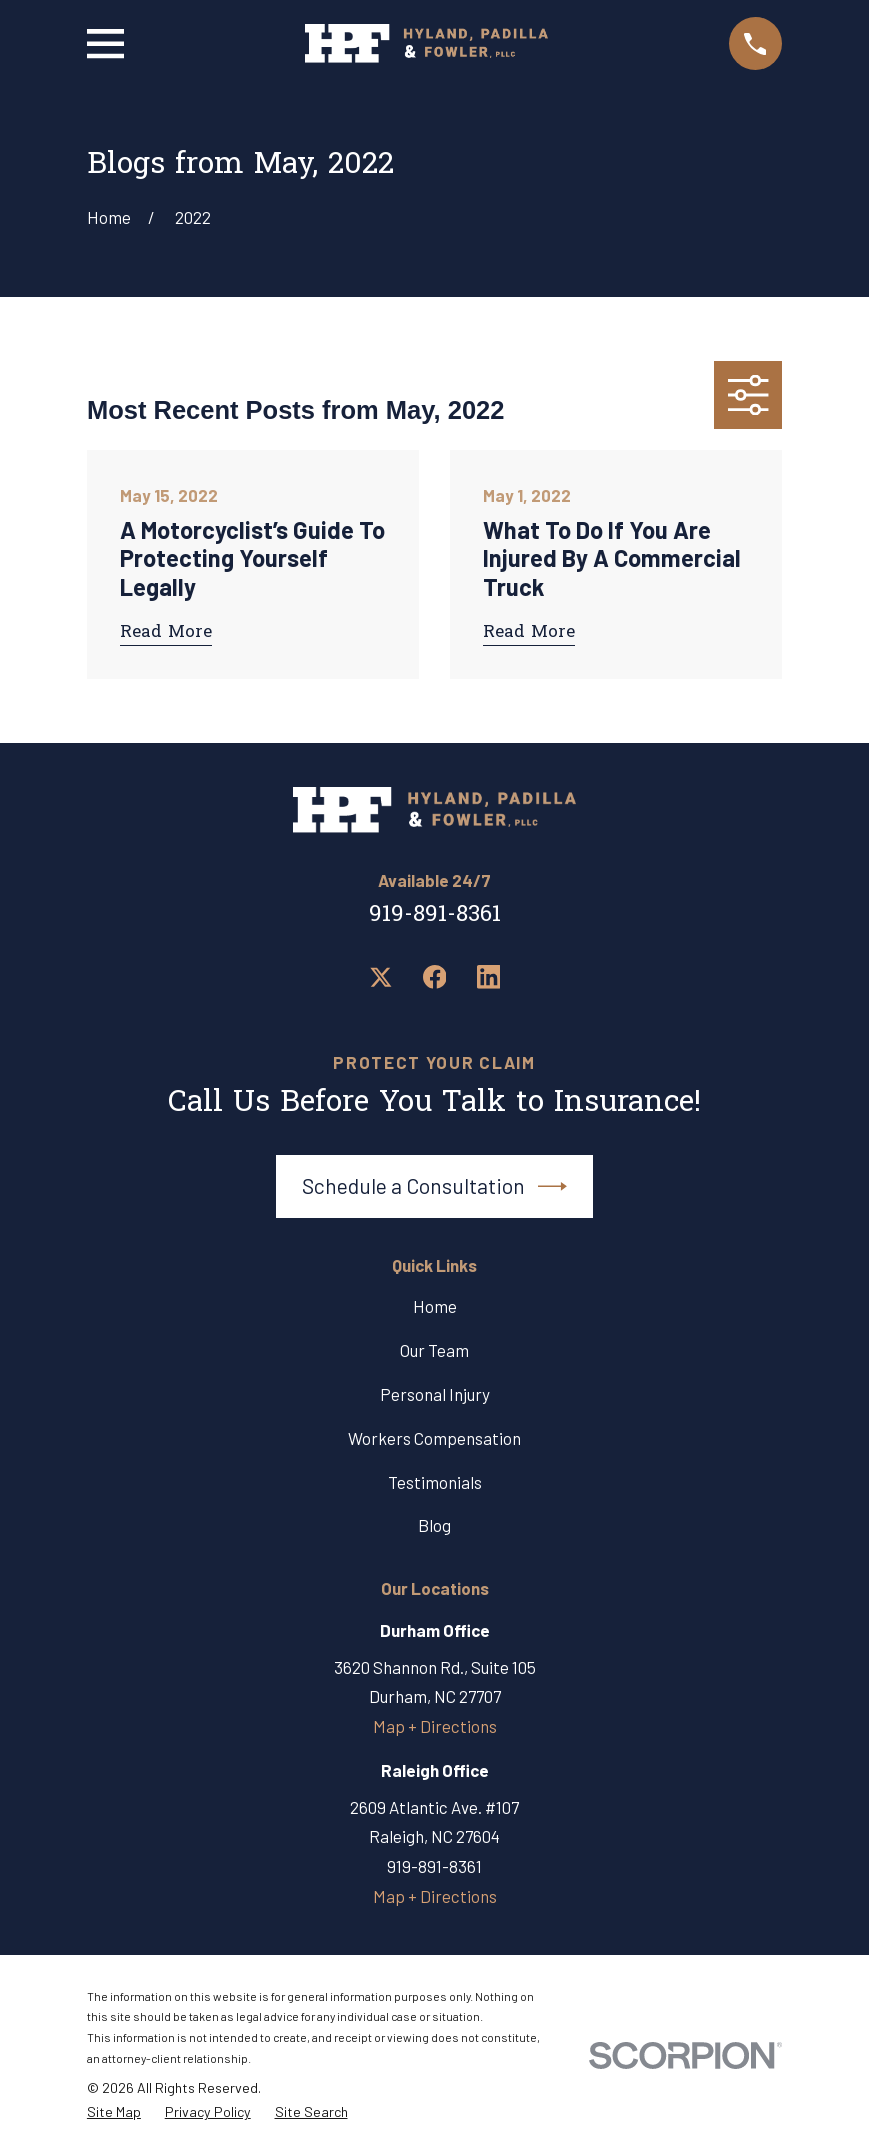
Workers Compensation (434, 1438)
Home (435, 1306)
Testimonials (435, 1482)
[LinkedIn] (489, 977)
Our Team (434, 1350)
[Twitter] (381, 977)
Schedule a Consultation (435, 1186)
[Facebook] (435, 977)
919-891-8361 (435, 915)
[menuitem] (114, 2112)
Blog (434, 1525)
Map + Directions (435, 1726)
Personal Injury (435, 1394)
